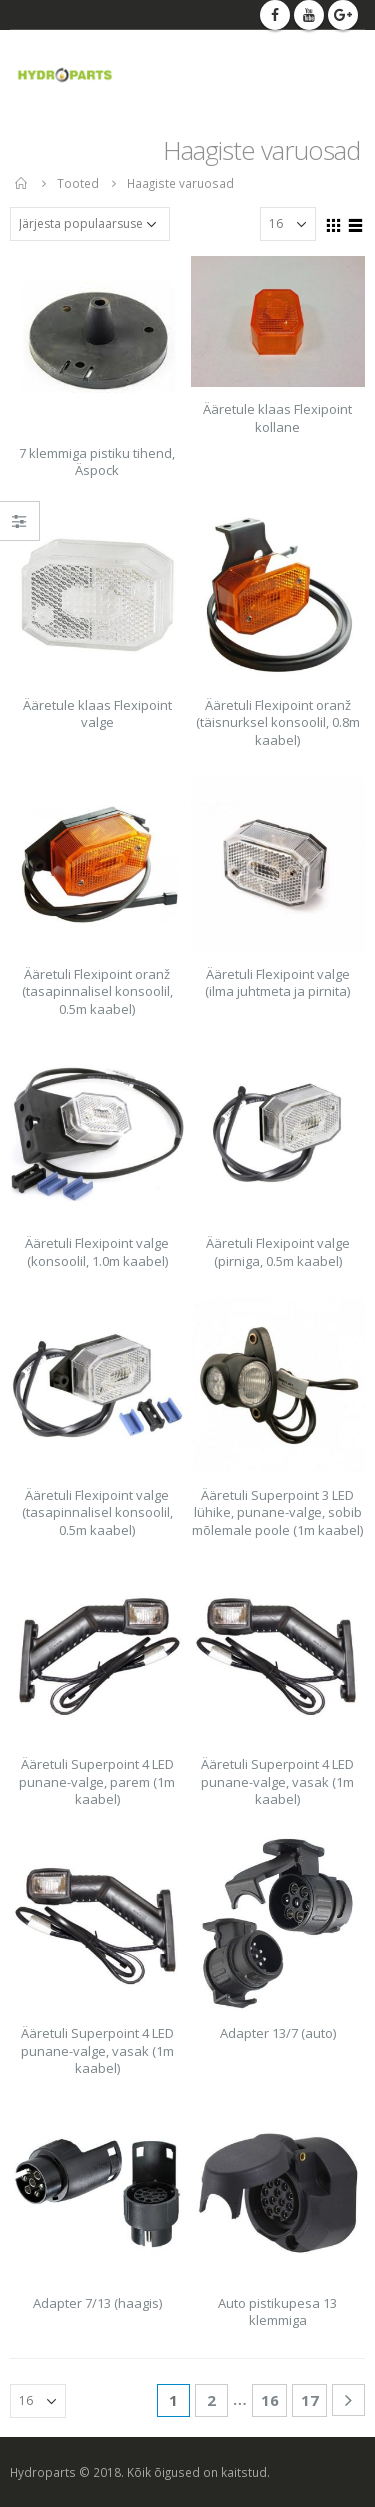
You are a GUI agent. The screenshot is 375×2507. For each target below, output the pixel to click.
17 (310, 2400)
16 (270, 2400)
